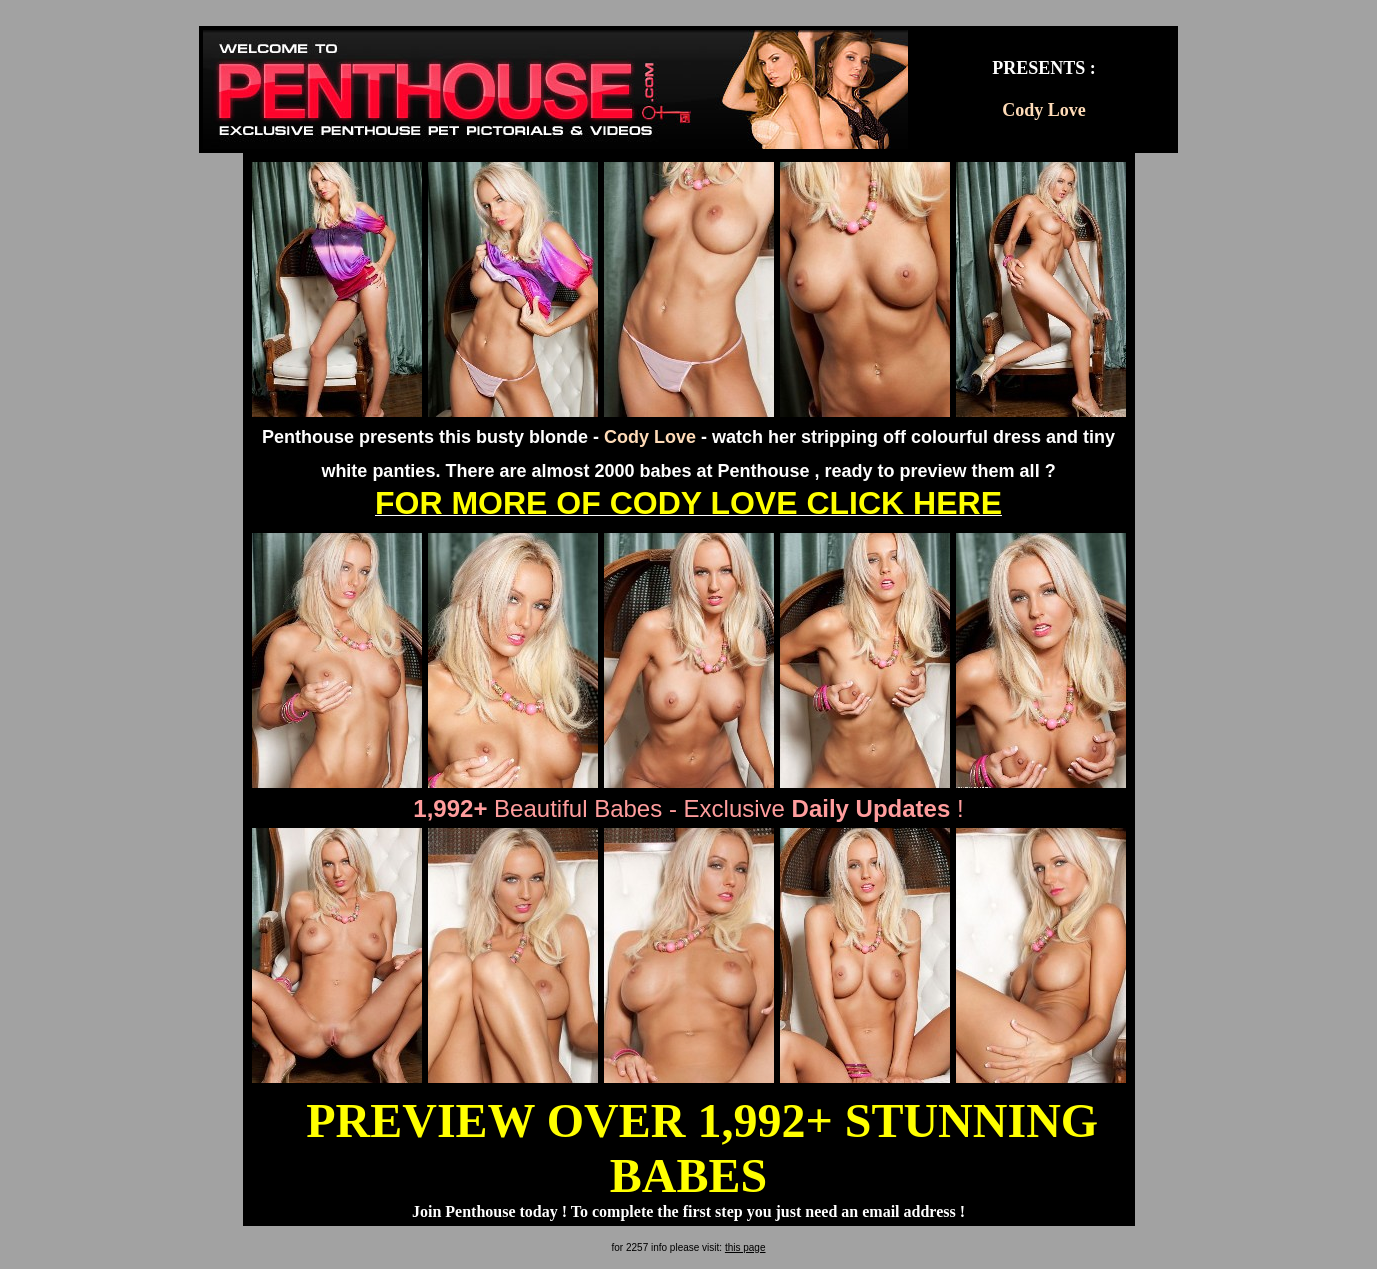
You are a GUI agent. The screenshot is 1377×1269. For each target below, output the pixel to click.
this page (745, 1247)
